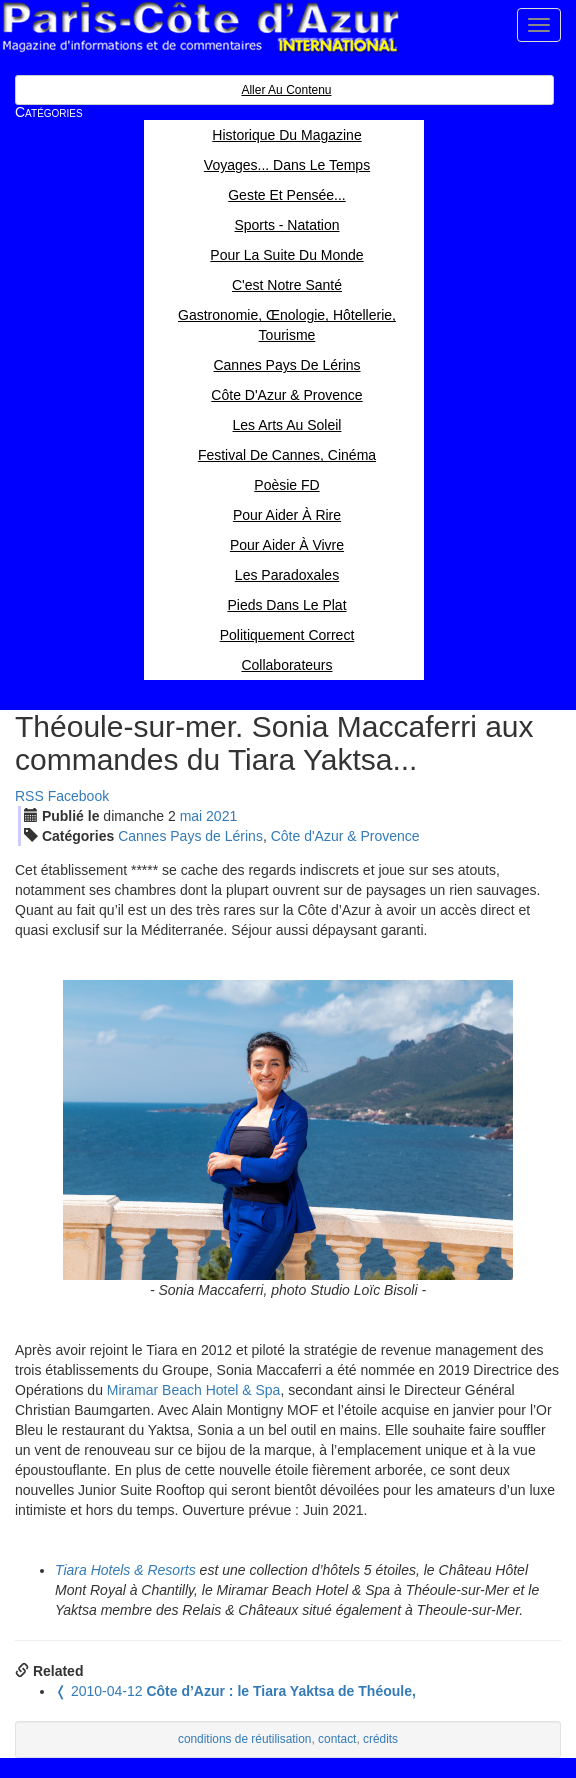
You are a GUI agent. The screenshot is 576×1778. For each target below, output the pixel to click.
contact (337, 1739)
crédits (380, 1739)
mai (191, 816)
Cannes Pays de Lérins (190, 836)
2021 (221, 816)
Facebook (78, 796)
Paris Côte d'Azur (200, 27)
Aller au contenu (286, 90)
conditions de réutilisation (245, 1739)
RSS (29, 796)
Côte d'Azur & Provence (345, 836)
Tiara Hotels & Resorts (125, 1570)
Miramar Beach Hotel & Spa (194, 1390)
